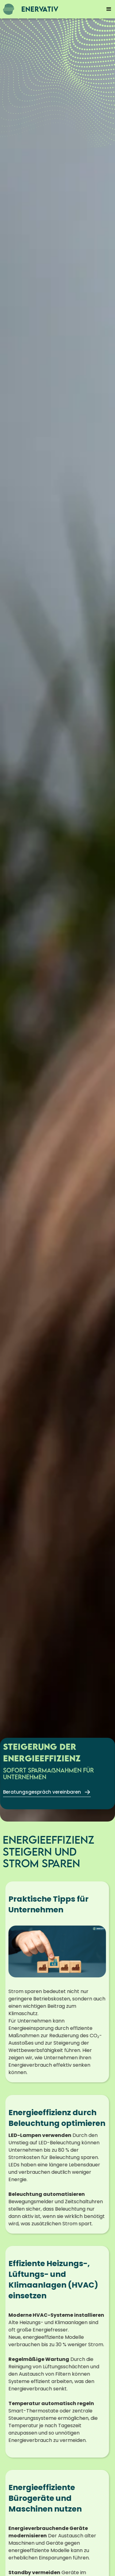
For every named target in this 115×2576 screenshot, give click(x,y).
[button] (109, 9)
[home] (29, 9)
